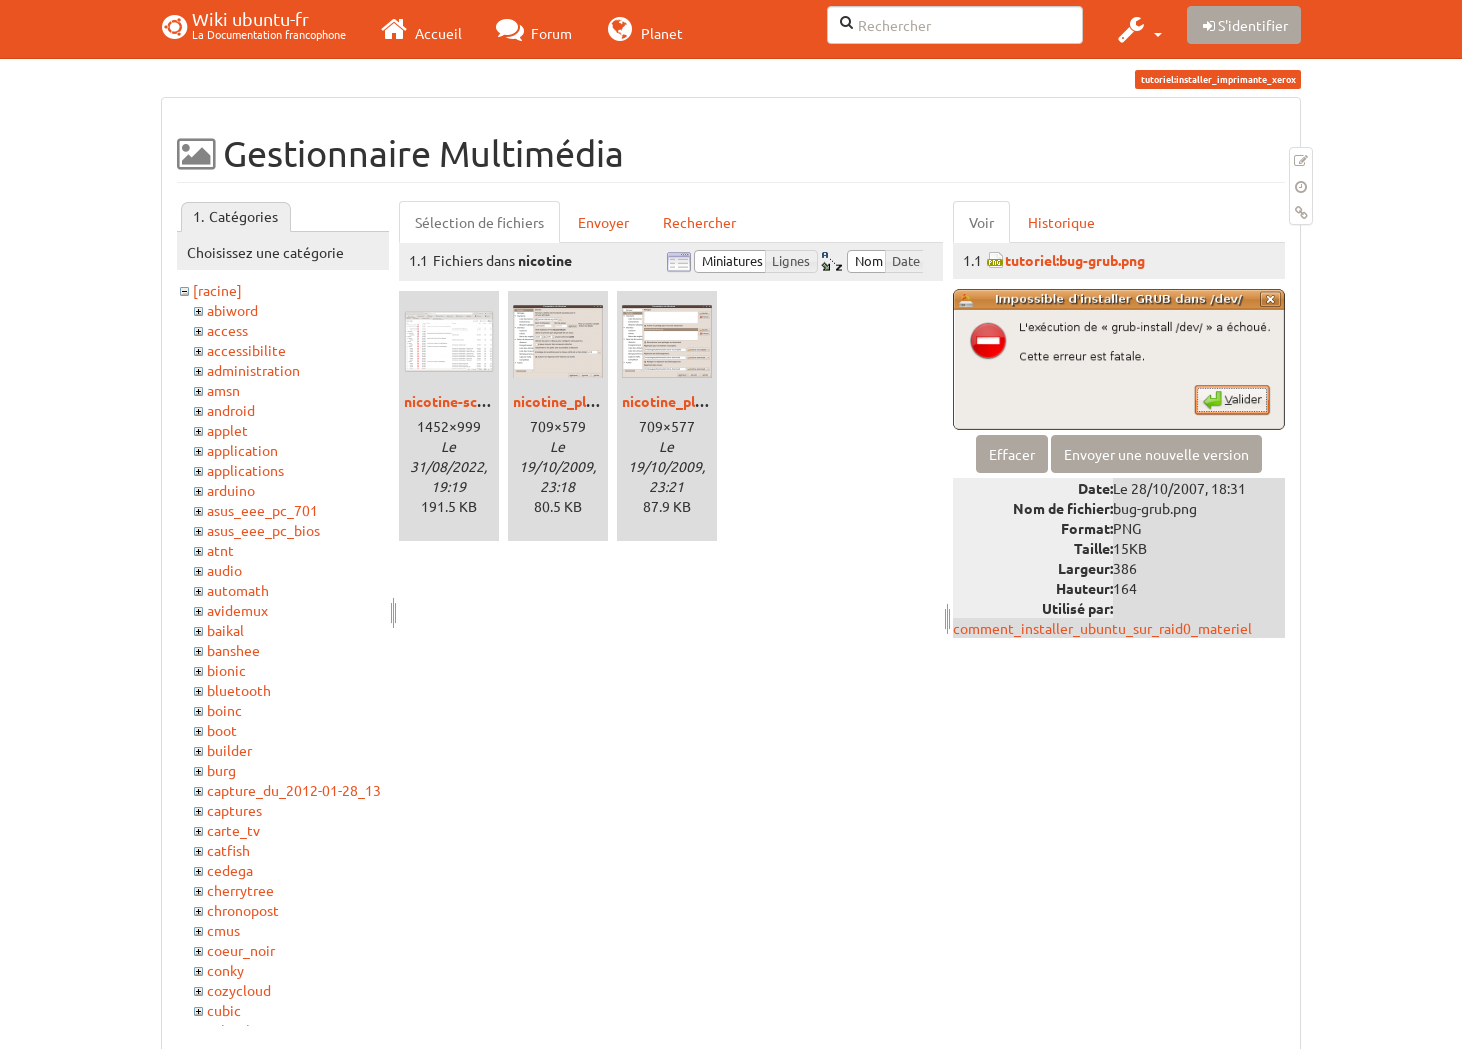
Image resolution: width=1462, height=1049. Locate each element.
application (242, 450)
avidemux (237, 610)
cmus (223, 930)
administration (253, 370)
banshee (233, 650)
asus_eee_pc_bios (263, 530)
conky (225, 970)
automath (238, 590)
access (227, 330)
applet (227, 430)
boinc (224, 710)
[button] (1137, 29)
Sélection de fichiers (479, 222)
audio (224, 570)
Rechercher (699, 222)
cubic (224, 1010)
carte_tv (233, 830)
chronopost (243, 910)
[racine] (217, 290)
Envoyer (603, 222)
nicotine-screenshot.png (484, 401)
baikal (225, 630)
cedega (230, 870)
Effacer (1012, 454)
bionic (226, 670)
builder (229, 750)
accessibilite (246, 350)
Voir (981, 222)
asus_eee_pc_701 (262, 510)
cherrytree (240, 890)
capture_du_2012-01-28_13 (294, 790)
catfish (228, 850)
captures (234, 810)
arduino (231, 490)
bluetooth (239, 690)
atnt (220, 550)
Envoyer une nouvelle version (1156, 454)
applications (245, 470)
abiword (232, 310)
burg (221, 770)
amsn (223, 390)
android (231, 410)
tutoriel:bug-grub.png (1075, 260)
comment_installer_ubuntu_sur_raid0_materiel (1102, 628)
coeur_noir (241, 950)
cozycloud (239, 990)
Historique (1061, 222)
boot (222, 730)
